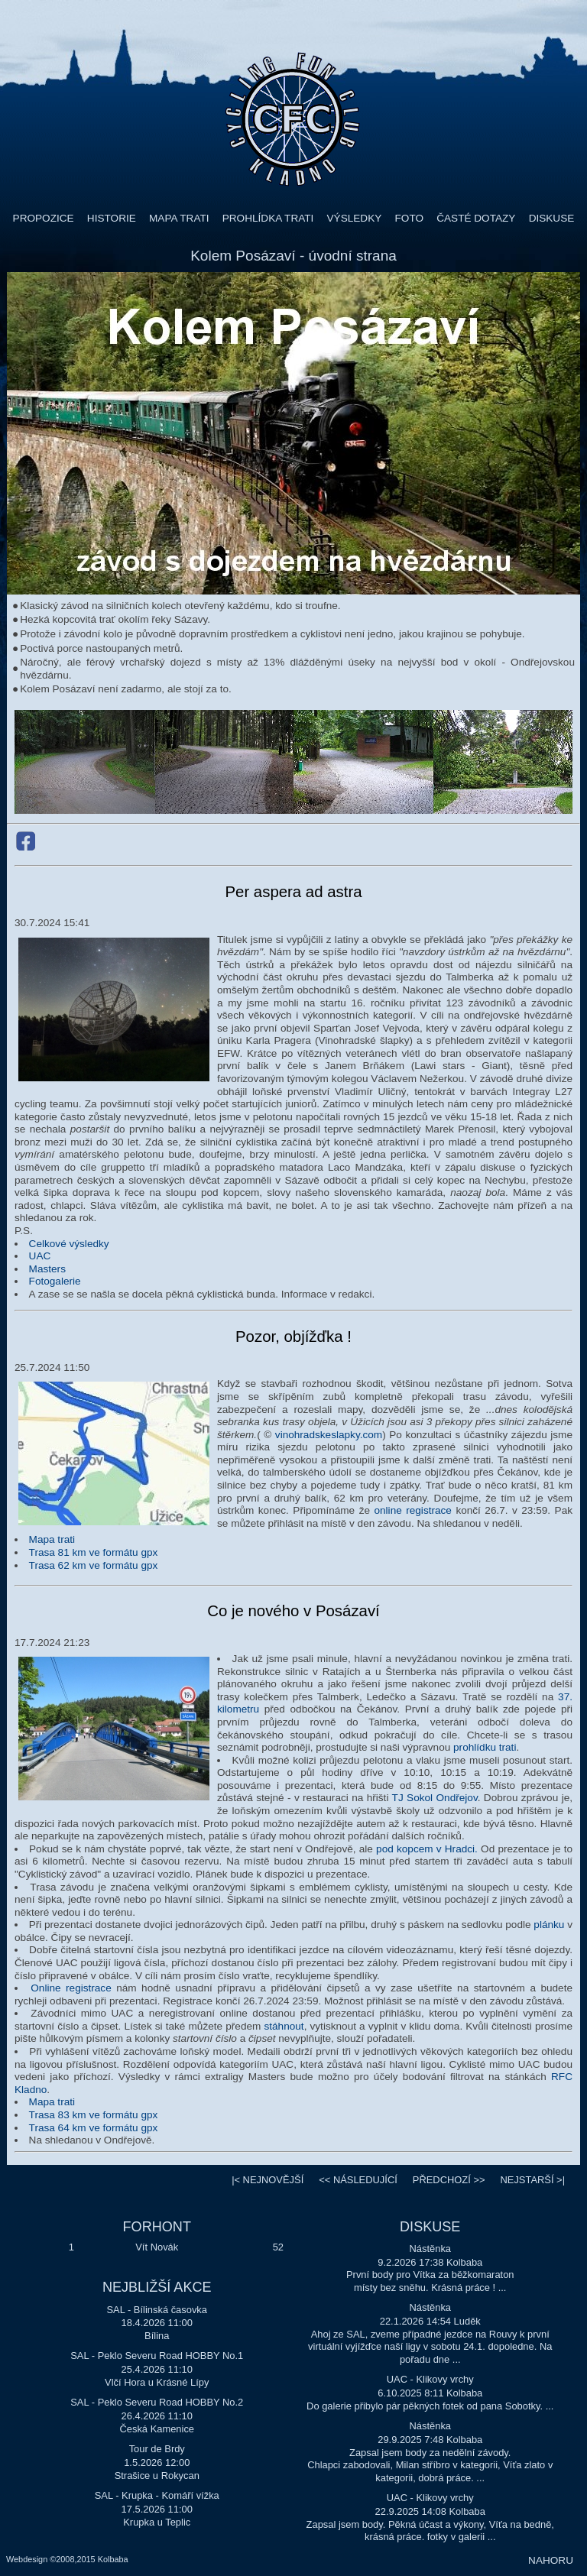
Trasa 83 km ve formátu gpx (93, 2115)
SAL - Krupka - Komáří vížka (157, 2495)
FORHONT (157, 2226)
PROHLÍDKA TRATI (268, 218)
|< (267, 2180)
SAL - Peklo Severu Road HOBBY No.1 (156, 2355)
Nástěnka (430, 2248)
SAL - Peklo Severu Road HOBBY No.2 (156, 2402)
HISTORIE (111, 218)
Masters (47, 1269)
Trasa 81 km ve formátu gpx (93, 1552)
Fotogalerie (55, 1281)
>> (449, 2180)
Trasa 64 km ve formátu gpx (93, 2128)
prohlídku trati (484, 1747)
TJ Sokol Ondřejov (435, 1797)
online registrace (412, 1510)
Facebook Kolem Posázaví (26, 841)
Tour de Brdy (157, 2448)
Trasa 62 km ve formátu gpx (93, 1565)
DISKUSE (552, 218)
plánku (548, 1924)
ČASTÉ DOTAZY (475, 218)
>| (532, 2180)
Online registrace (71, 1988)
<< (358, 2180)
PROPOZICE (43, 218)
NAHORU (550, 2560)
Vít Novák (156, 2247)
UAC (40, 1256)
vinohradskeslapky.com (328, 1434)
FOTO (409, 218)
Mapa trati (52, 1539)
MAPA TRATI (179, 218)
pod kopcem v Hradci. (427, 1849)
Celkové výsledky (69, 1243)
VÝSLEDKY (354, 218)
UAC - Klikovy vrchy (430, 2379)
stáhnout (283, 2026)
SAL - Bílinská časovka (156, 2309)
